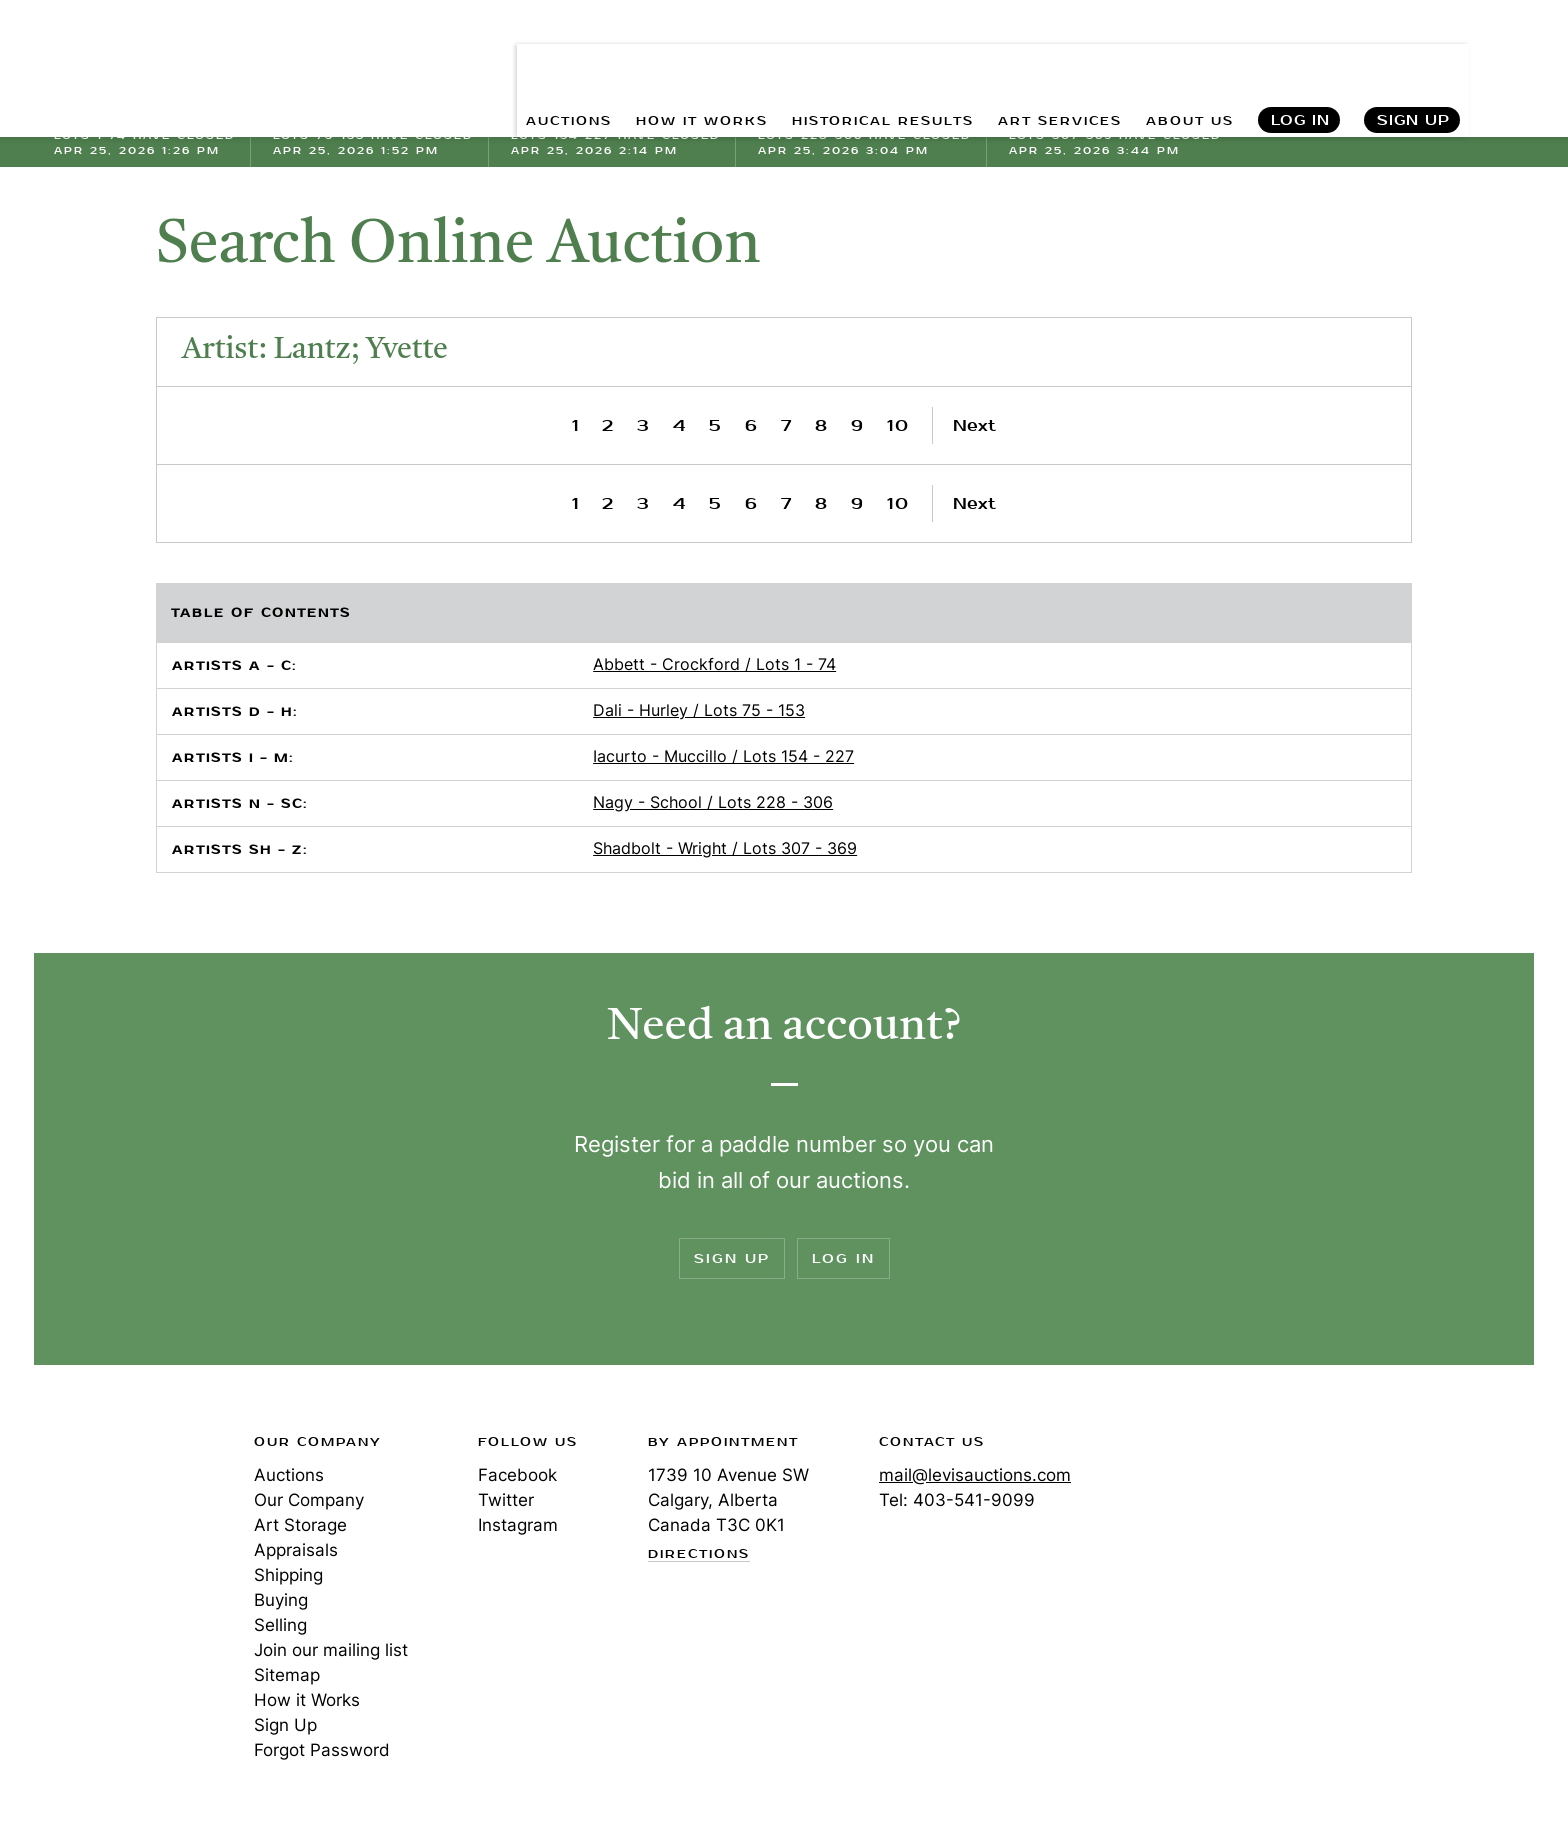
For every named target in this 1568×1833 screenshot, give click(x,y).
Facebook (517, 1475)
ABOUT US (1181, 60)
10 (898, 425)
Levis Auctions (159, 60)
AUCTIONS (482, 60)
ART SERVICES (1036, 60)
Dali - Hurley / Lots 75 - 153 (699, 710)
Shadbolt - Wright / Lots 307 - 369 (725, 848)
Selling (280, 1625)
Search (1515, 60)
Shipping (288, 1575)
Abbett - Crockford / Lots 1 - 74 (714, 664)
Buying (281, 1600)
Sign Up (1413, 60)
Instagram (518, 1525)
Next (974, 425)
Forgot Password (322, 1750)
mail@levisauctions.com (975, 1475)
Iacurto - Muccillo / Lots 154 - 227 (723, 756)
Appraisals (296, 1550)
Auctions (289, 1475)
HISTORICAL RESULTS (837, 60)
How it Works (307, 1700)
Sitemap (287, 1675)
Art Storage (300, 1525)
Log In (1299, 60)
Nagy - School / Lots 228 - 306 (713, 802)
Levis (119, 1513)
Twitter (506, 1500)
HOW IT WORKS (632, 60)
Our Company (309, 1500)
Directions (699, 1555)
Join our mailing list (331, 1650)
